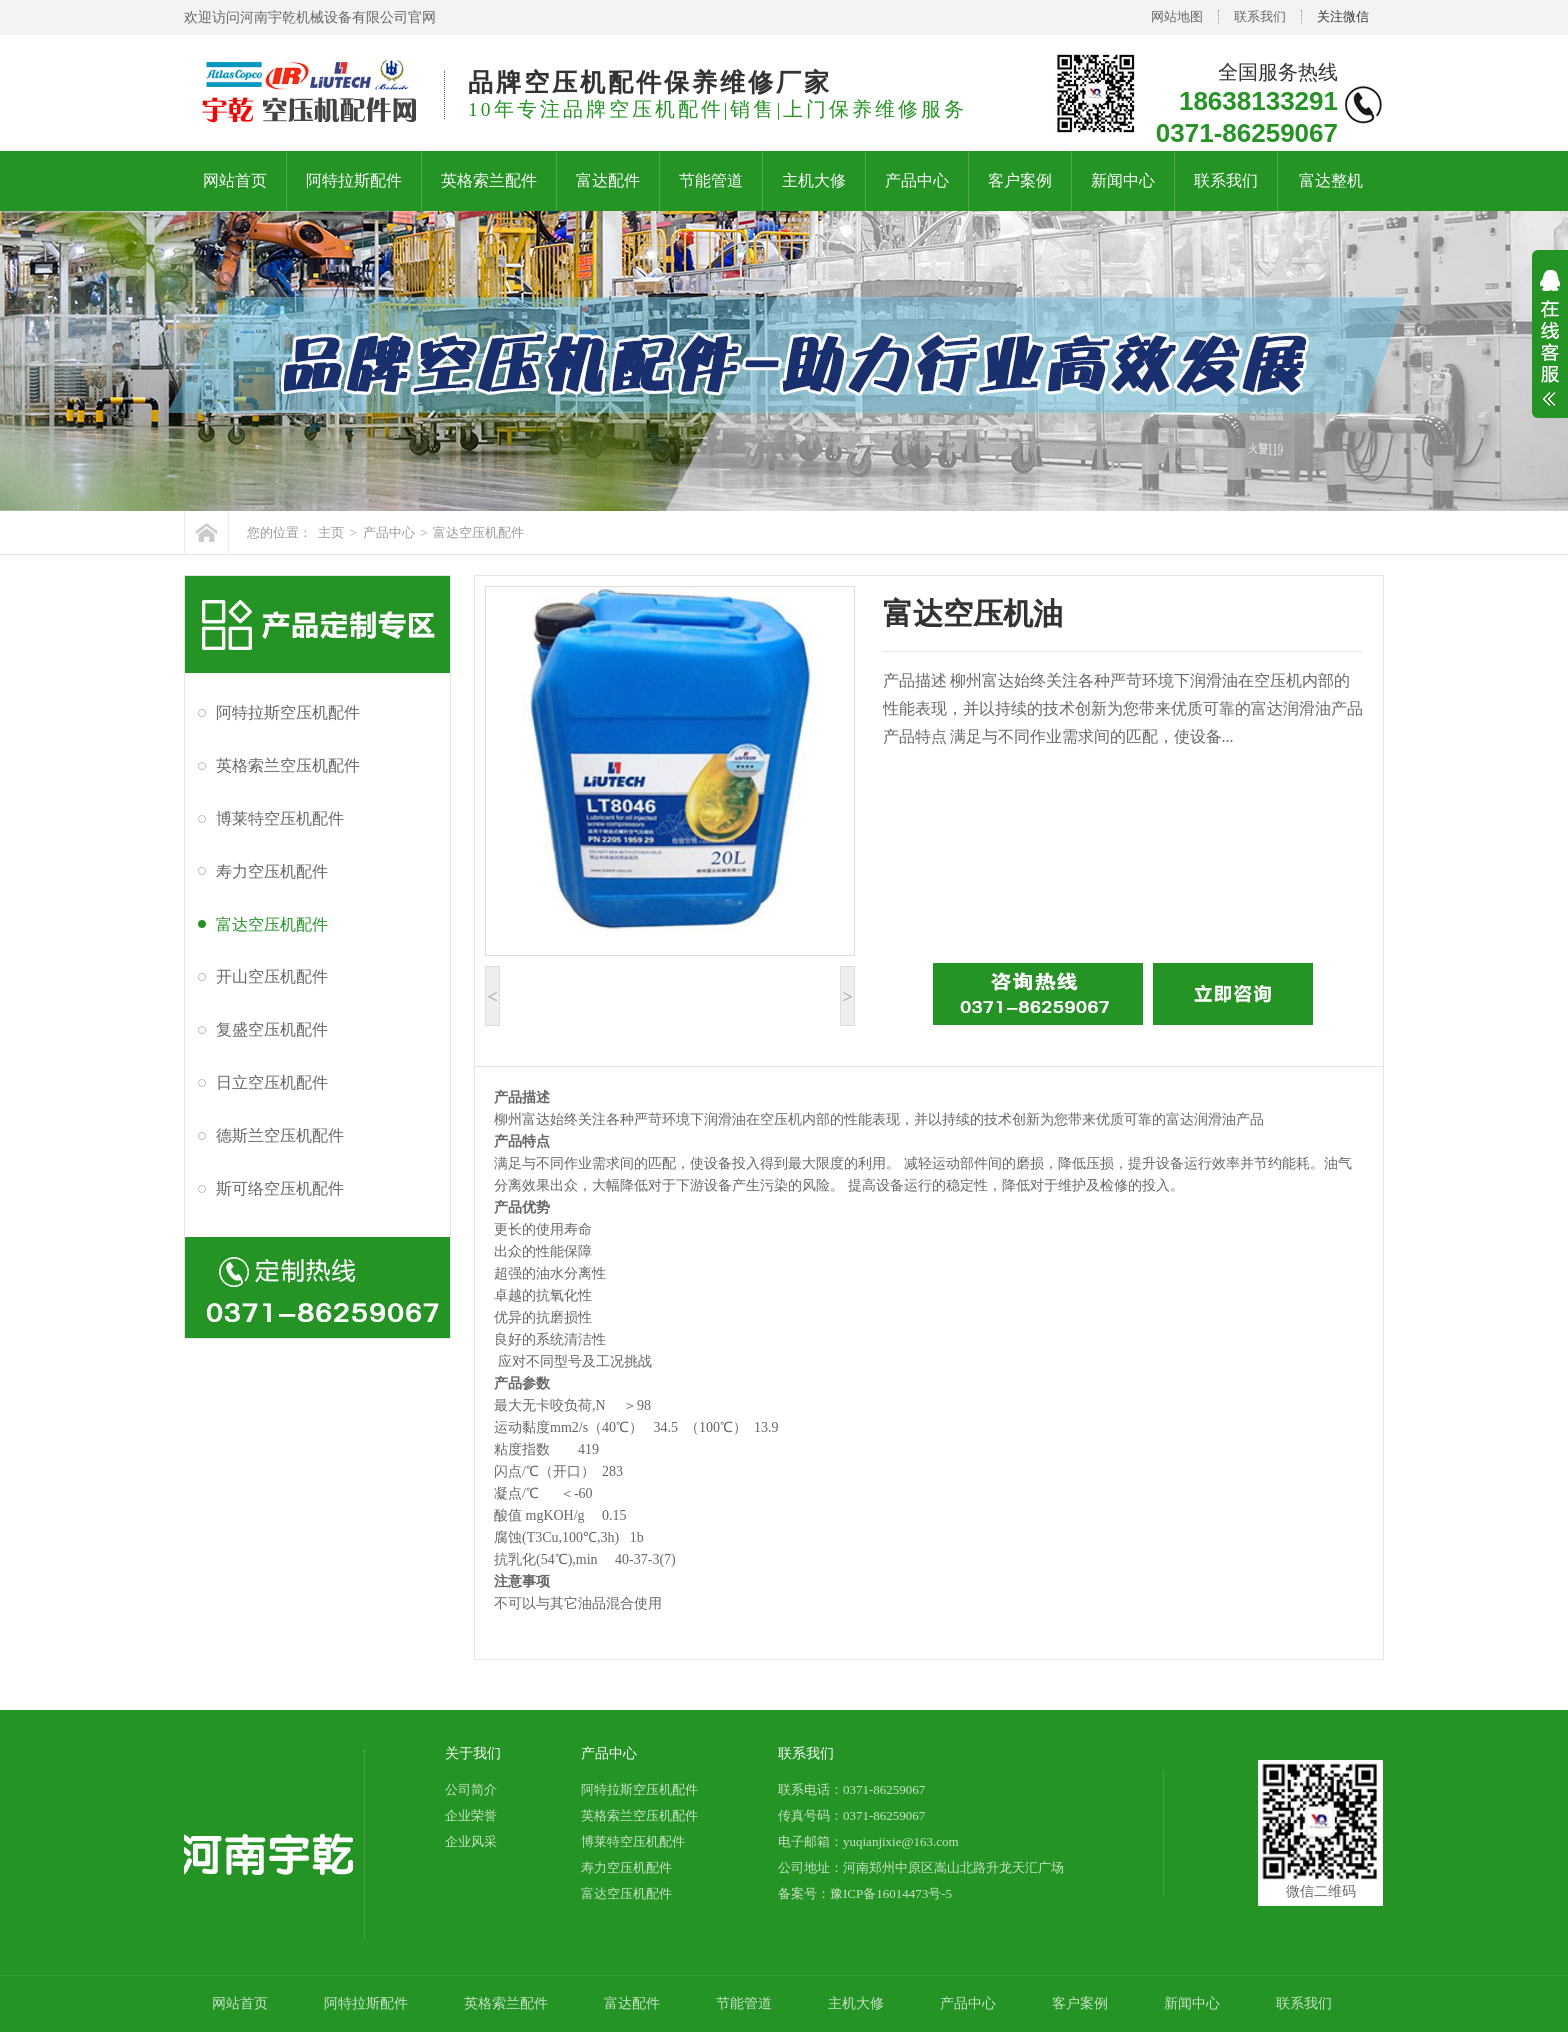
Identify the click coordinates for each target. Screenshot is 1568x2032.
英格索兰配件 (489, 180)
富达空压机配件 (478, 532)
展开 (1550, 351)
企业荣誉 (471, 1815)
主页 (331, 532)
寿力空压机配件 (272, 871)
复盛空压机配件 (272, 1029)
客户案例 (1020, 180)
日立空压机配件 (272, 1082)
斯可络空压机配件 (280, 1188)
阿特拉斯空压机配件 (288, 712)
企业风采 (471, 1841)
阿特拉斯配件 (354, 180)
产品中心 (917, 180)
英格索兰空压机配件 (288, 765)
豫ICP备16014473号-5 (891, 1893)
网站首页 (235, 180)
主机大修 (814, 180)
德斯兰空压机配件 (280, 1135)
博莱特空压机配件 (280, 818)
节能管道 (711, 180)
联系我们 (1260, 16)
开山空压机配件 (272, 976)
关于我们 (473, 1753)
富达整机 (1331, 180)
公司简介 (471, 1789)
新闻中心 (1123, 180)
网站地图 (1177, 16)
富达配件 (608, 180)
